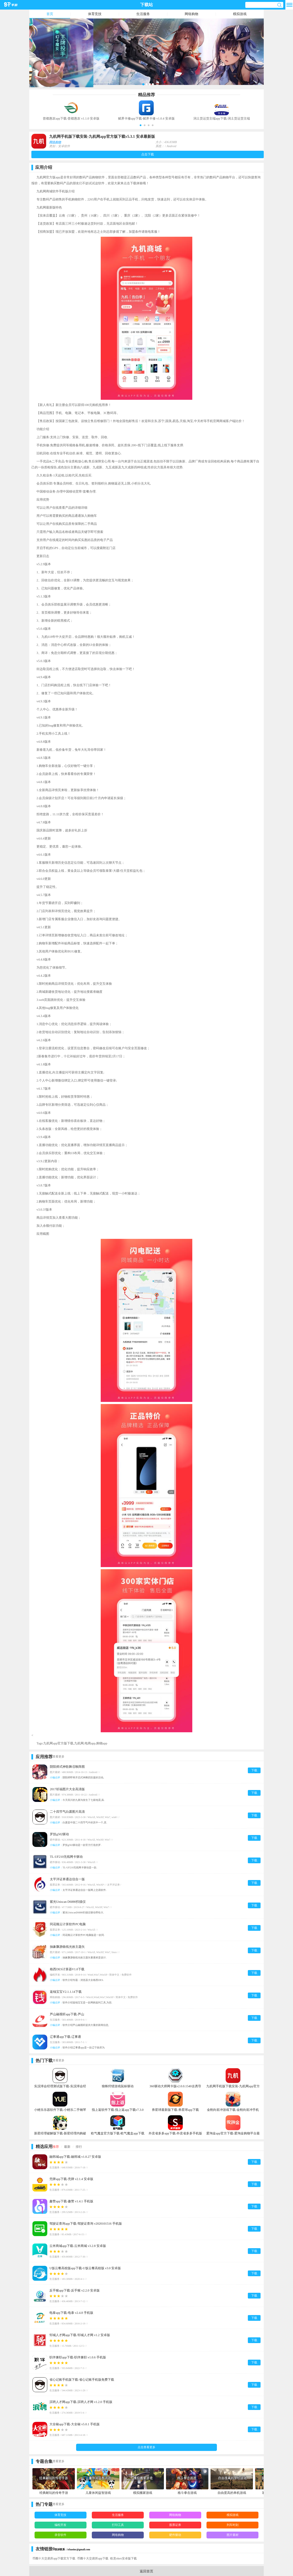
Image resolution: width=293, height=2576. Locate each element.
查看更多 (58, 1756)
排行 (79, 2146)
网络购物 (191, 14)
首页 (49, 14)
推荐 (56, 2146)
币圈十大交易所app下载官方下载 (53, 2558)
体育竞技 (95, 14)
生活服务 (143, 14)
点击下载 (147, 154)
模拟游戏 (240, 14)
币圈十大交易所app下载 (92, 2558)
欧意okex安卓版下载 (123, 2558)
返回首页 (146, 2571)
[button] (140, 125)
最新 (67, 2146)
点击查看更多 (146, 2447)
